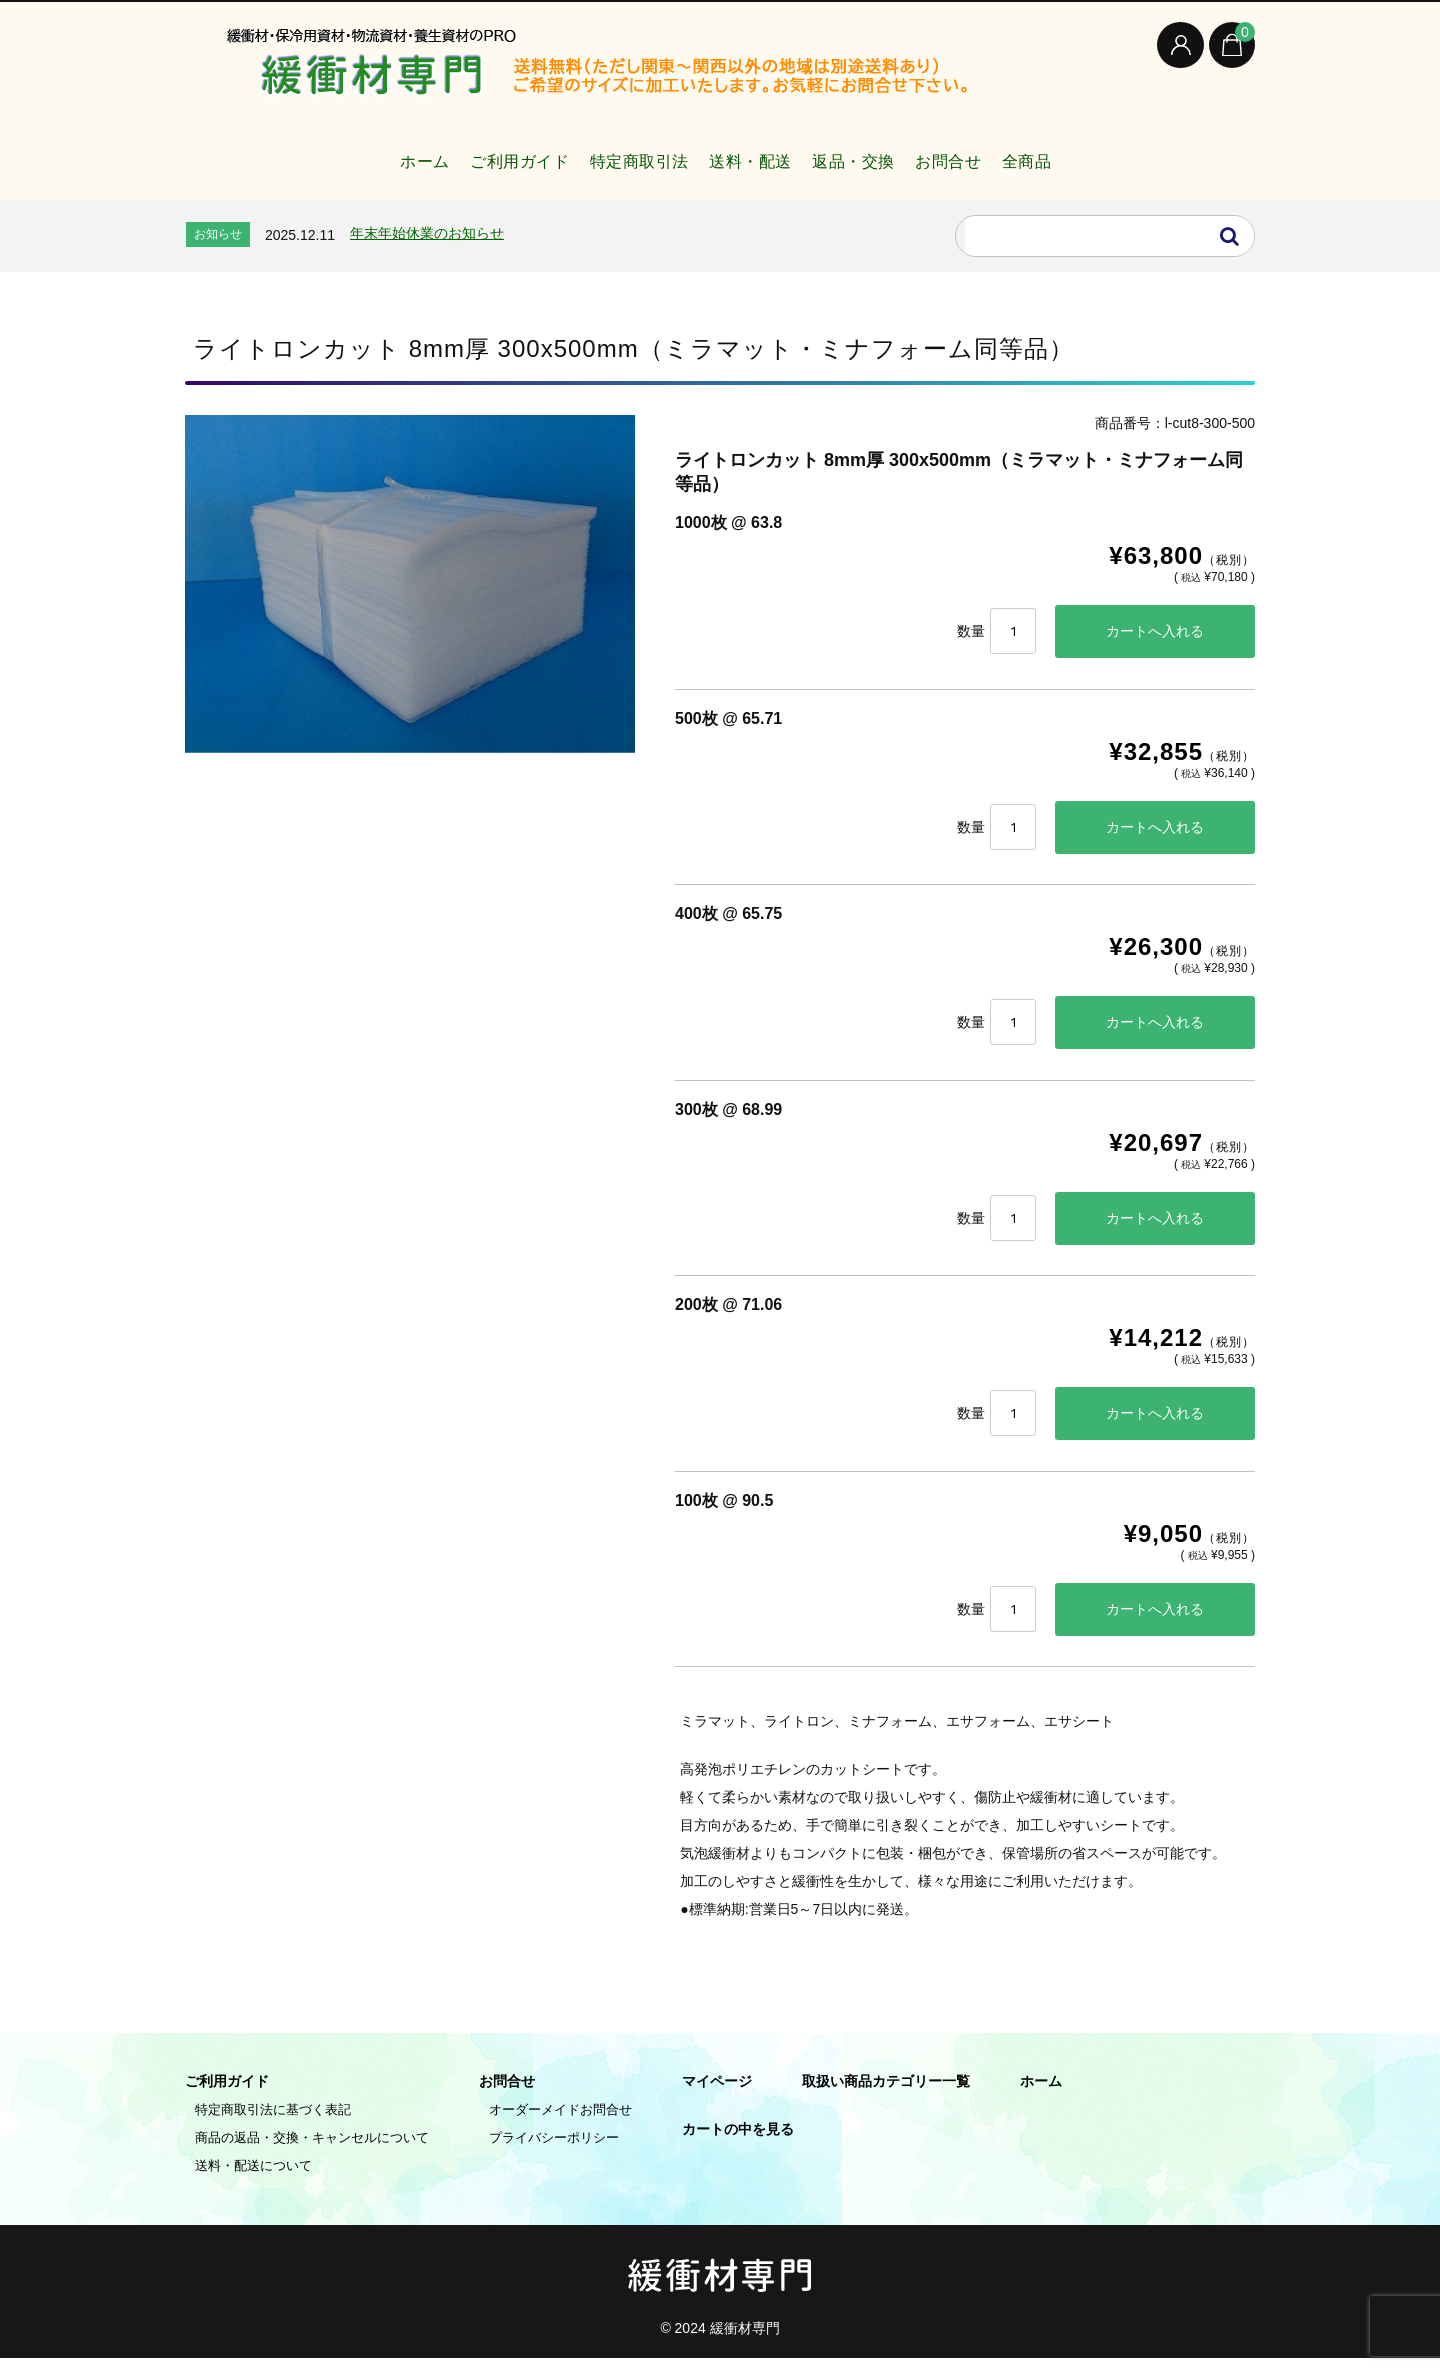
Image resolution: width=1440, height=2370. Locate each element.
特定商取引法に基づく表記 (273, 2121)
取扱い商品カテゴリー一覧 (886, 2093)
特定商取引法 (613, 153)
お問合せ (982, 153)
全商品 (1080, 153)
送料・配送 (745, 153)
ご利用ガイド (474, 153)
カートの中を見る (738, 2141)
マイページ (717, 2093)
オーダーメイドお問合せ (560, 2121)
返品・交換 (867, 153)
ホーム (361, 153)
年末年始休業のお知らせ (427, 233)
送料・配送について (253, 2177)
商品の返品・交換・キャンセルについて (312, 2149)
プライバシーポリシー (554, 2149)
